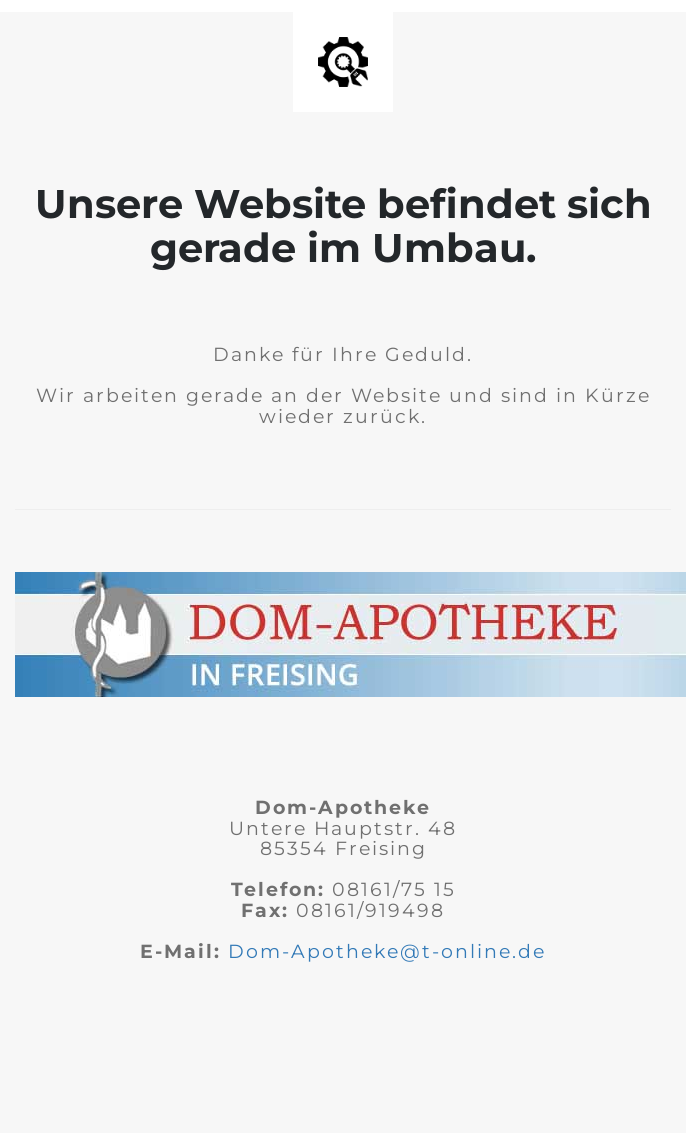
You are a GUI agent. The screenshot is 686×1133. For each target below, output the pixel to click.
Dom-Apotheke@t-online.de (387, 951)
